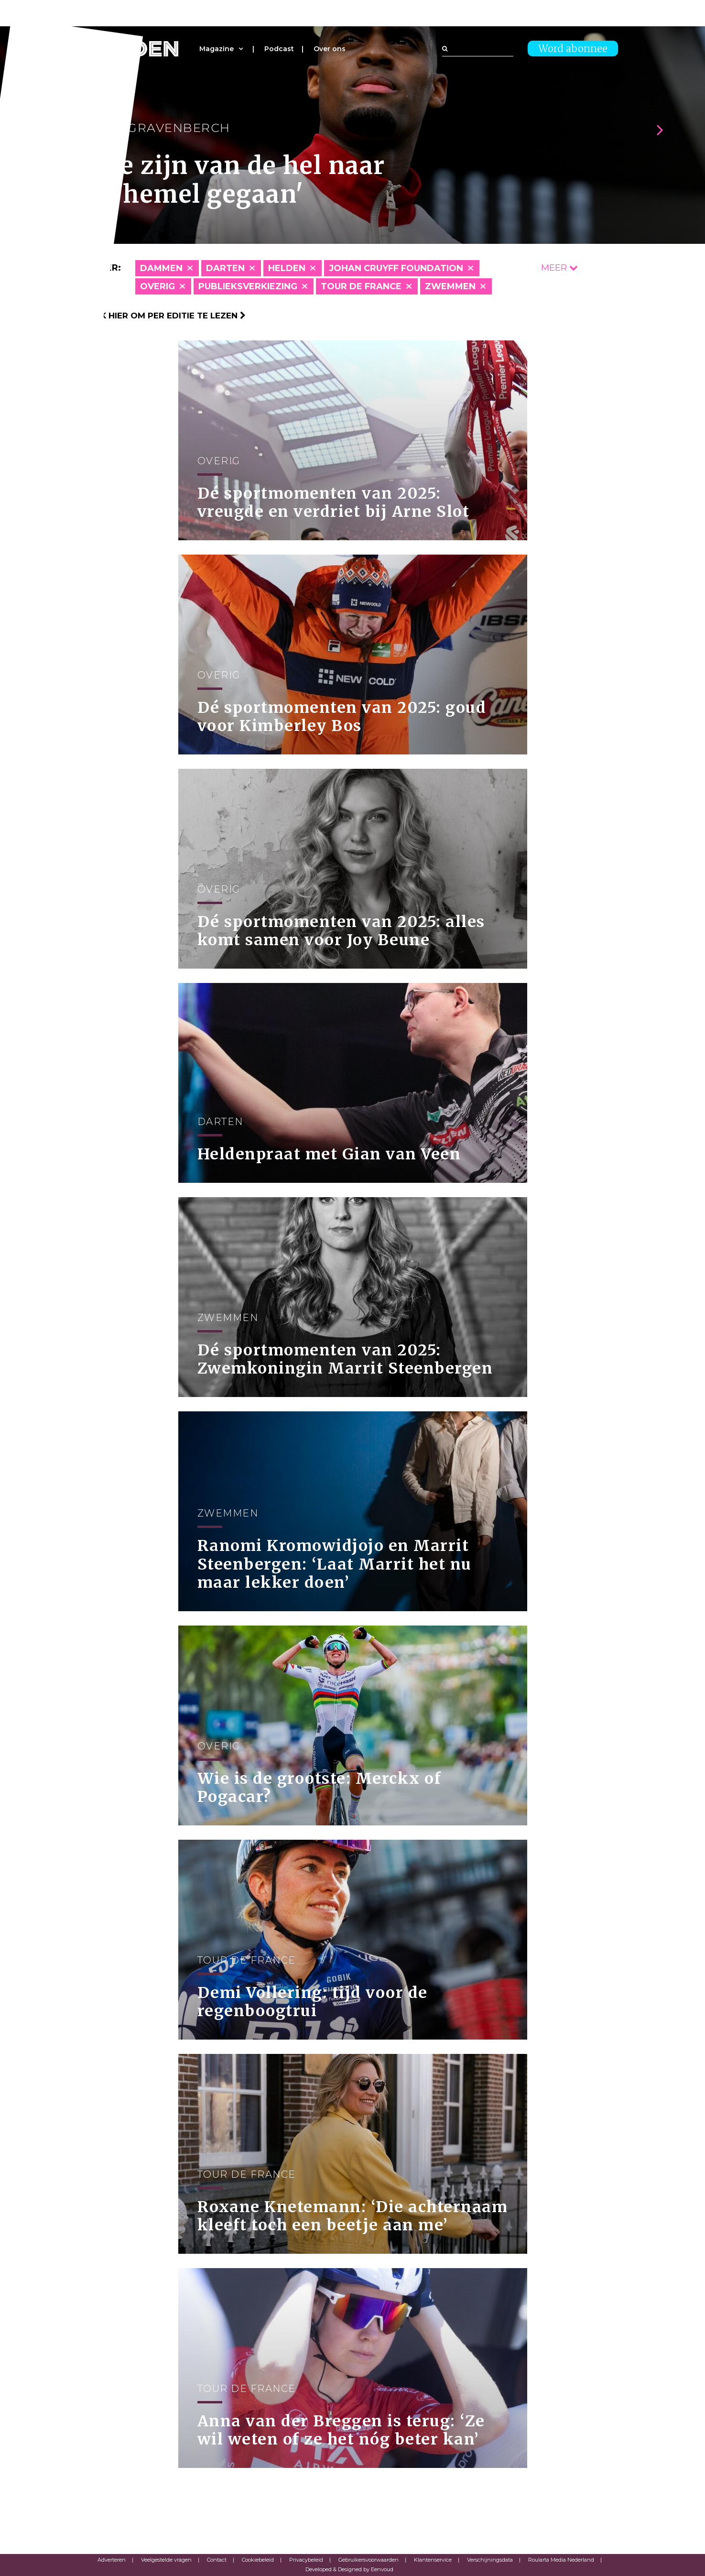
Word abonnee (572, 49)
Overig (157, 286)
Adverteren (112, 2559)
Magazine (216, 48)
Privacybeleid (306, 2559)
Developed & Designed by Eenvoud (349, 2569)
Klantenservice (433, 2559)
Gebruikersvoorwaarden (368, 2559)
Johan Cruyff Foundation (396, 268)
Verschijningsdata (490, 2559)
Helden (286, 268)
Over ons (330, 48)
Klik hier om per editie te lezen (166, 315)
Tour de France (361, 286)
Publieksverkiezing (247, 286)
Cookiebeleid (258, 2559)
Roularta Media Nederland (561, 2559)
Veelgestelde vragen (166, 2559)
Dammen (161, 268)
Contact (217, 2559)
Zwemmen (450, 286)
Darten (225, 268)
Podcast (279, 48)
